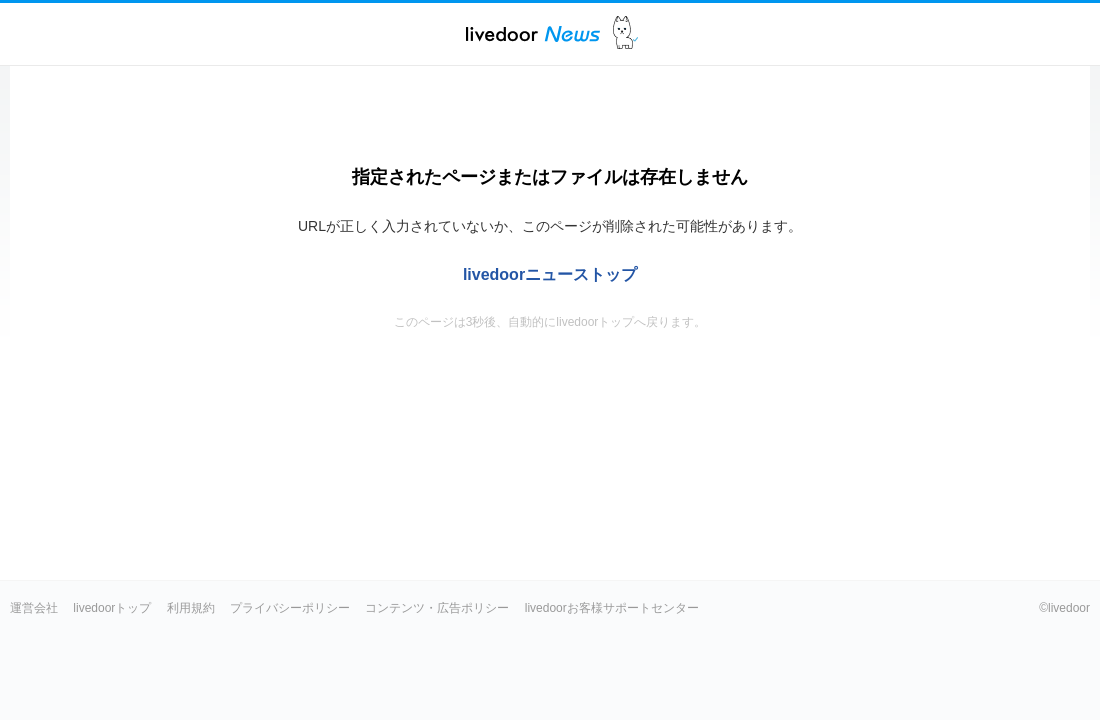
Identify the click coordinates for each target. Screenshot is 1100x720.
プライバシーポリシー (290, 608)
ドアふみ (625, 33)
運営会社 (34, 608)
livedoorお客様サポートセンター (612, 608)
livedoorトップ (112, 608)
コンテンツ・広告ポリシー (437, 608)
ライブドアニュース (533, 33)
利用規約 (191, 608)
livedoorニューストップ (550, 274)
